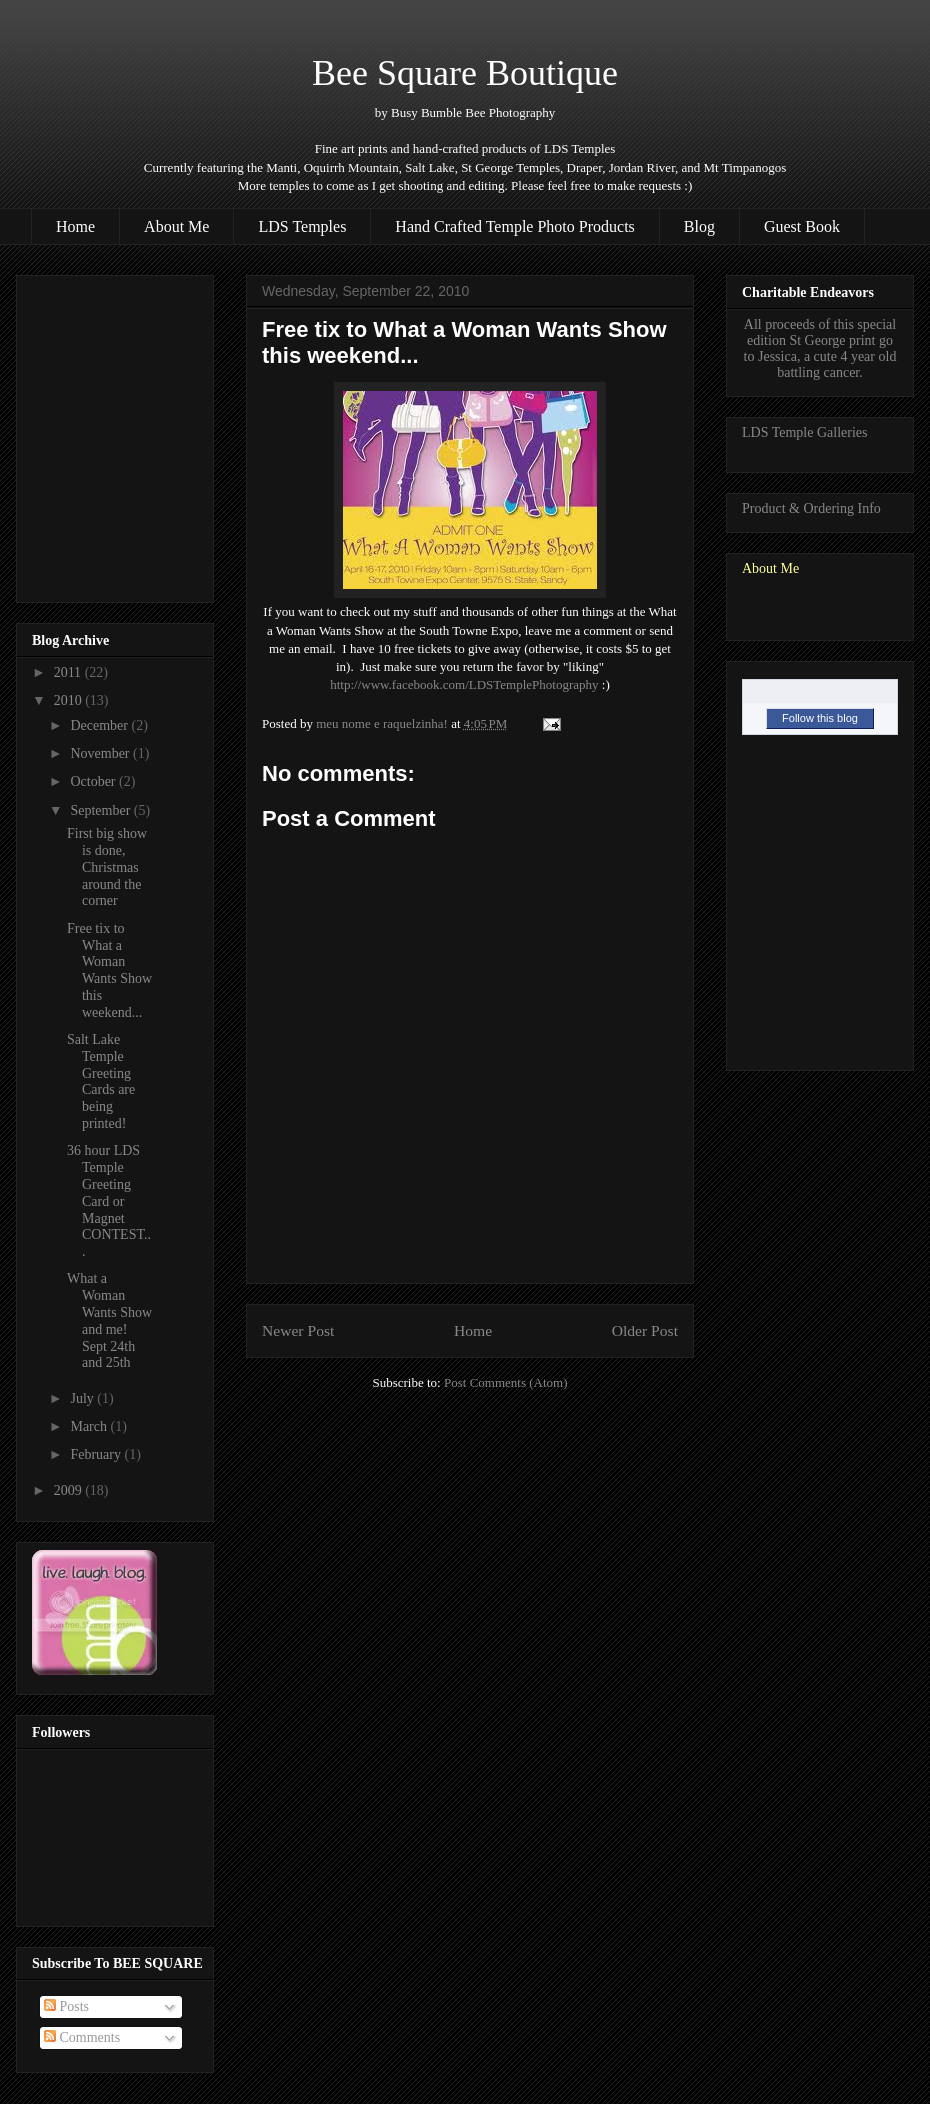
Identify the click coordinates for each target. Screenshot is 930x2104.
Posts (66, 2006)
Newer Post (298, 1330)
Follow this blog (820, 718)
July (83, 1398)
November (101, 753)
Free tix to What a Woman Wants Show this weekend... (109, 970)
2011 (69, 672)
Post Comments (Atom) (506, 1382)
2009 (70, 1490)
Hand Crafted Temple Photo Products (514, 226)
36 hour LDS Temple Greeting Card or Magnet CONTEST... (109, 1201)
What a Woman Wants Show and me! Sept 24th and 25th (109, 1320)
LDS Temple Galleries (805, 432)
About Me (176, 226)
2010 (70, 700)
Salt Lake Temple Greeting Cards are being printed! (101, 1081)
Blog (699, 226)
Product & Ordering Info (811, 508)
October (94, 781)
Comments (82, 2037)
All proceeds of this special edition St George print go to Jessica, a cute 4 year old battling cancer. (820, 348)
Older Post (645, 1330)
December (100, 725)
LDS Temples (302, 226)
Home (75, 226)
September (101, 810)
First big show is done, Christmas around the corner (107, 867)
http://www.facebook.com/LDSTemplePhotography (464, 684)
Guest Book (802, 226)
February (97, 1454)
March (90, 1426)
